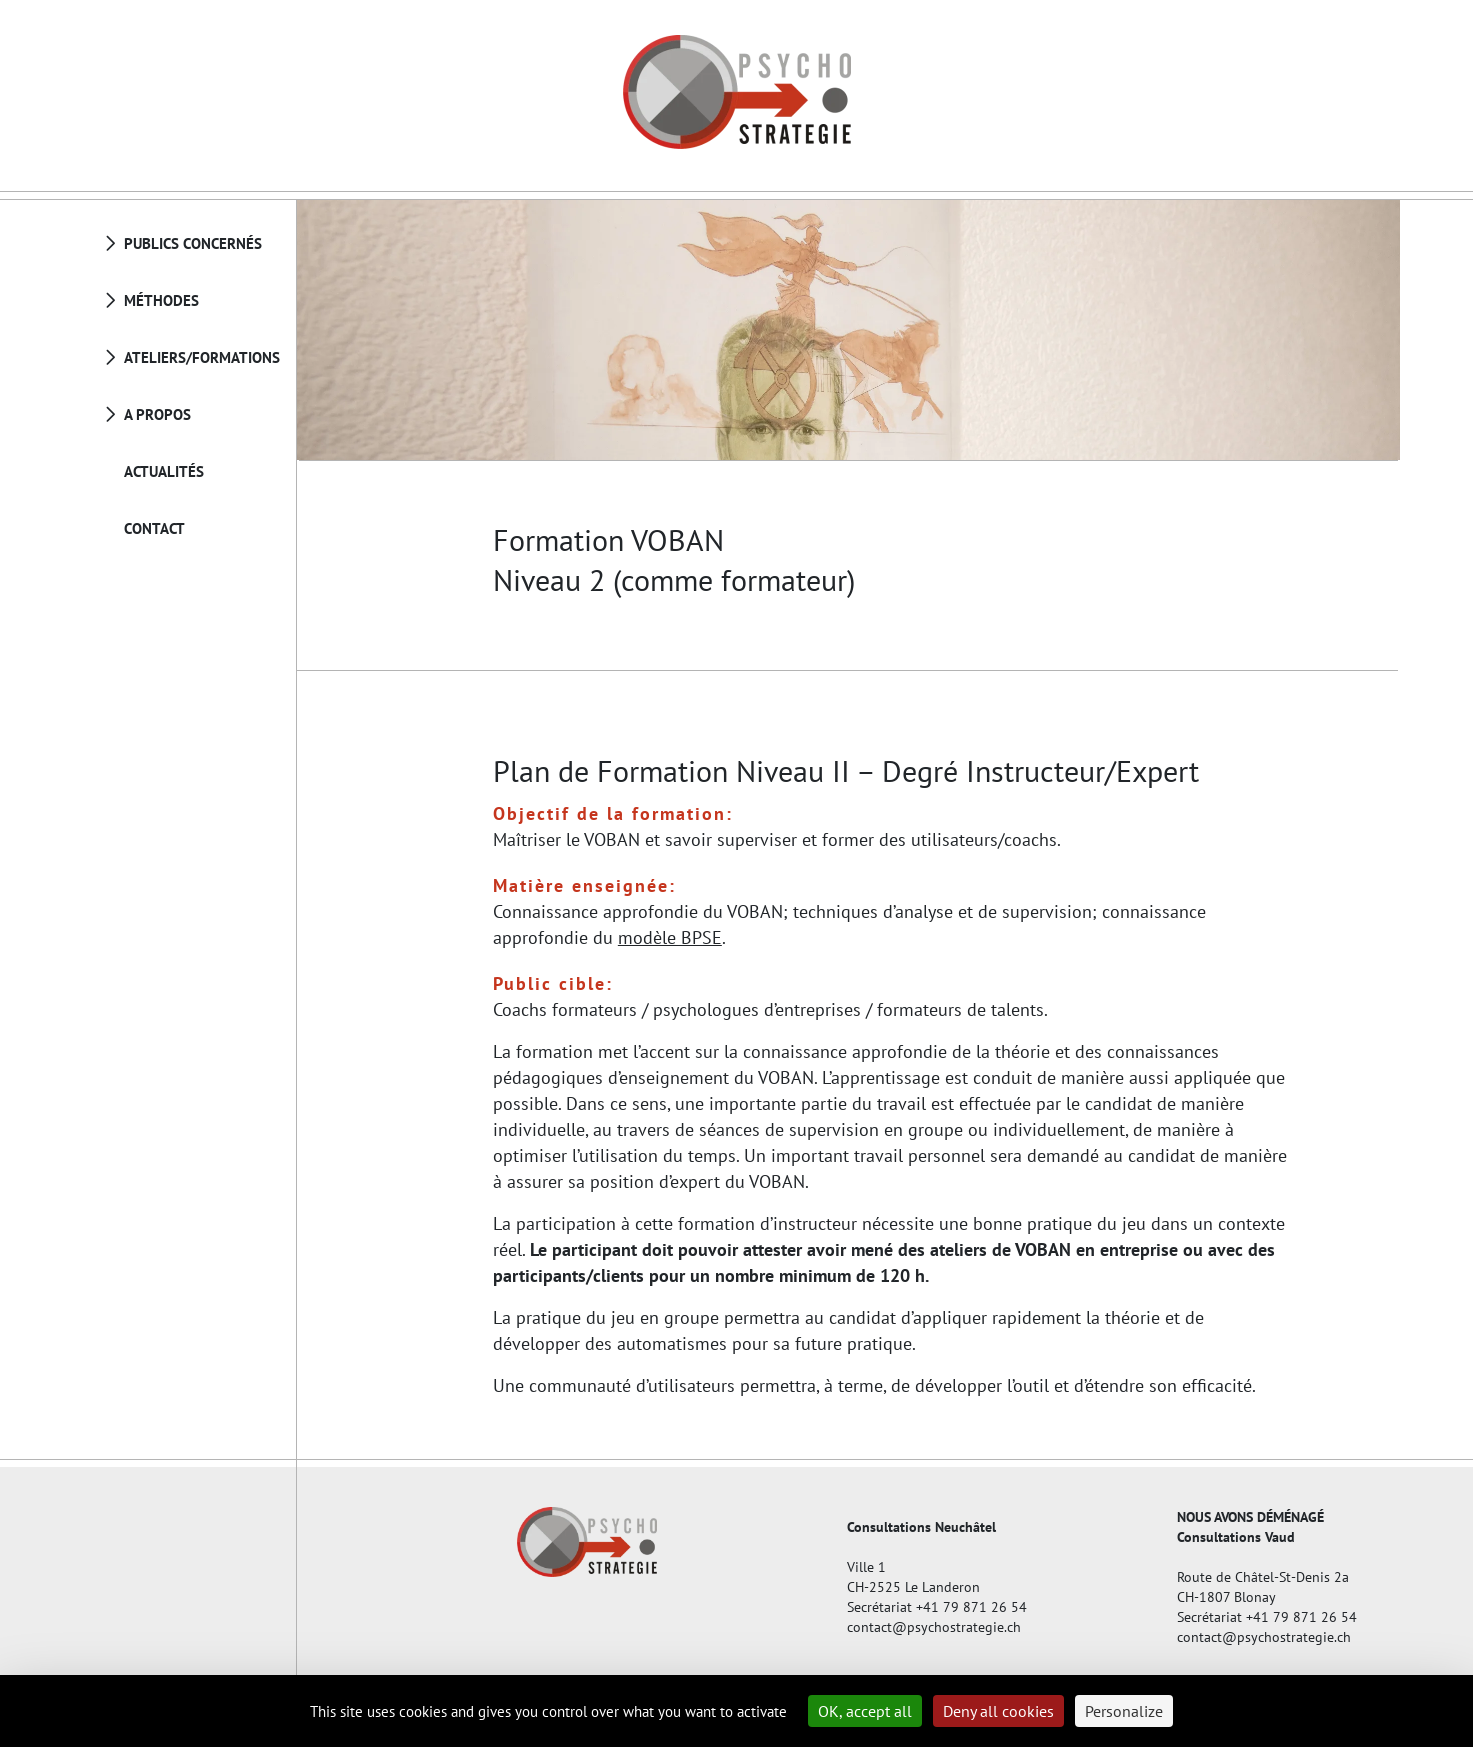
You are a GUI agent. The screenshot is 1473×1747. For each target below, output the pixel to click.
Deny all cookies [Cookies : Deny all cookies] (998, 1711)
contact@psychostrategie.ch (934, 1627)
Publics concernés (193, 243)
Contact (154, 528)
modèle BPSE (670, 937)
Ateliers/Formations (202, 357)
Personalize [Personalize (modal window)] (1124, 1711)
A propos (157, 414)
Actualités (164, 471)
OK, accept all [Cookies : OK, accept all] (865, 1711)
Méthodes (161, 300)
